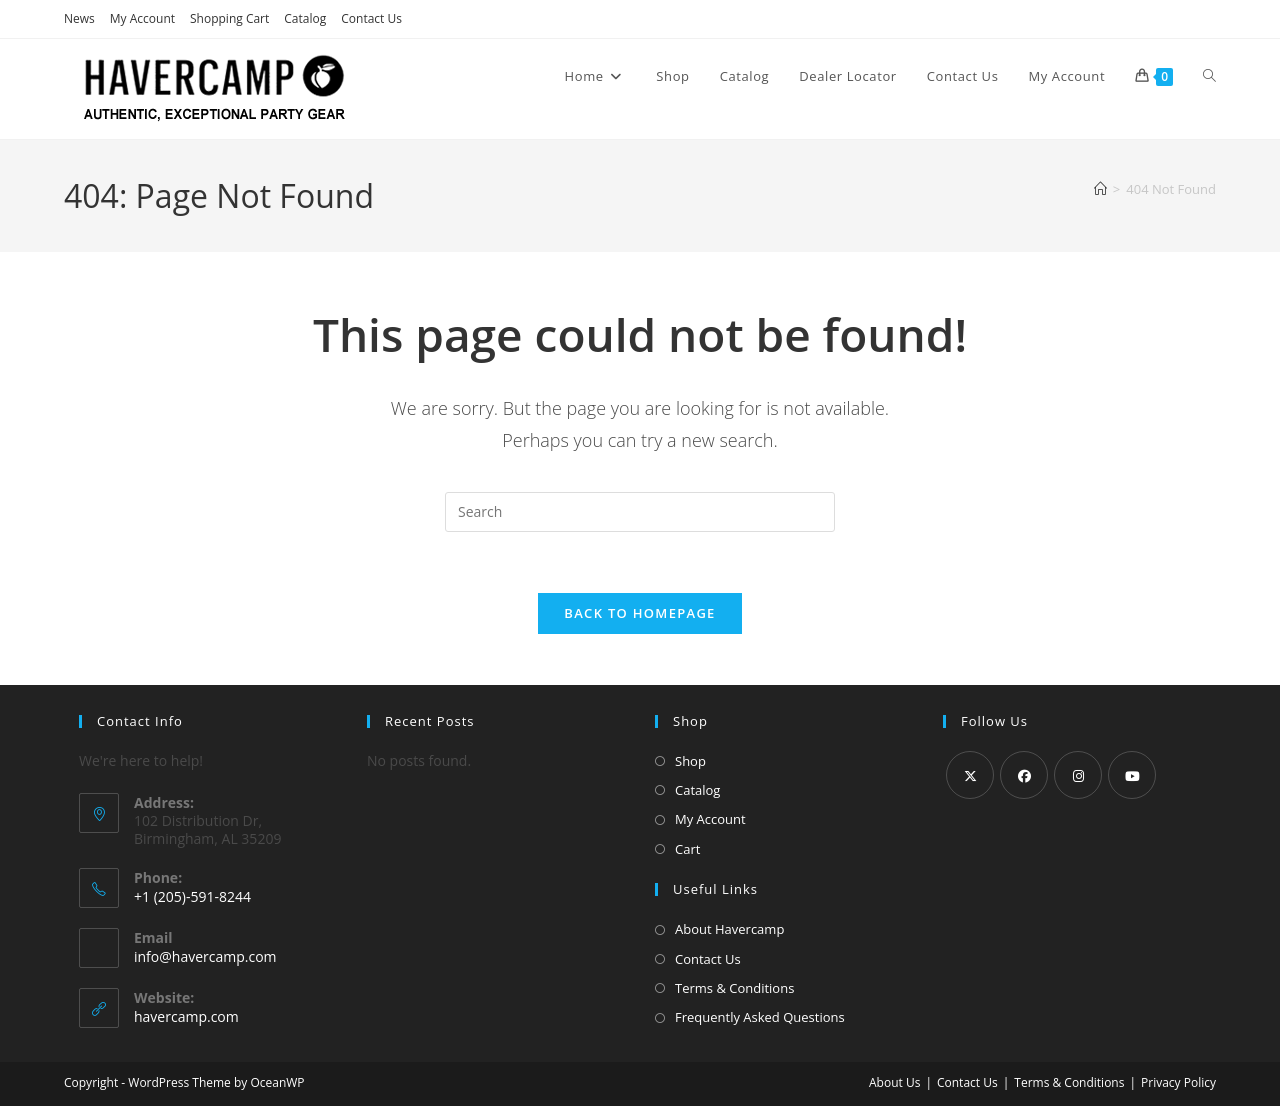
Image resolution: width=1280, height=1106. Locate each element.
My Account (142, 18)
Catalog (305, 18)
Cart (687, 849)
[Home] (1100, 189)
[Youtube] (1132, 775)
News (79, 18)
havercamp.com (186, 1016)
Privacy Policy (1178, 1082)
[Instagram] (1078, 775)
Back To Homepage (639, 613)
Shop (690, 761)
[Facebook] (1024, 775)
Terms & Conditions (734, 988)
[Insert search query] (640, 512)
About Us (894, 1082)
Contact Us (371, 18)
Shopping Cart (229, 18)
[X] (970, 775)
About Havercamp (729, 929)
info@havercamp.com (205, 956)
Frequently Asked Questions (760, 1017)
